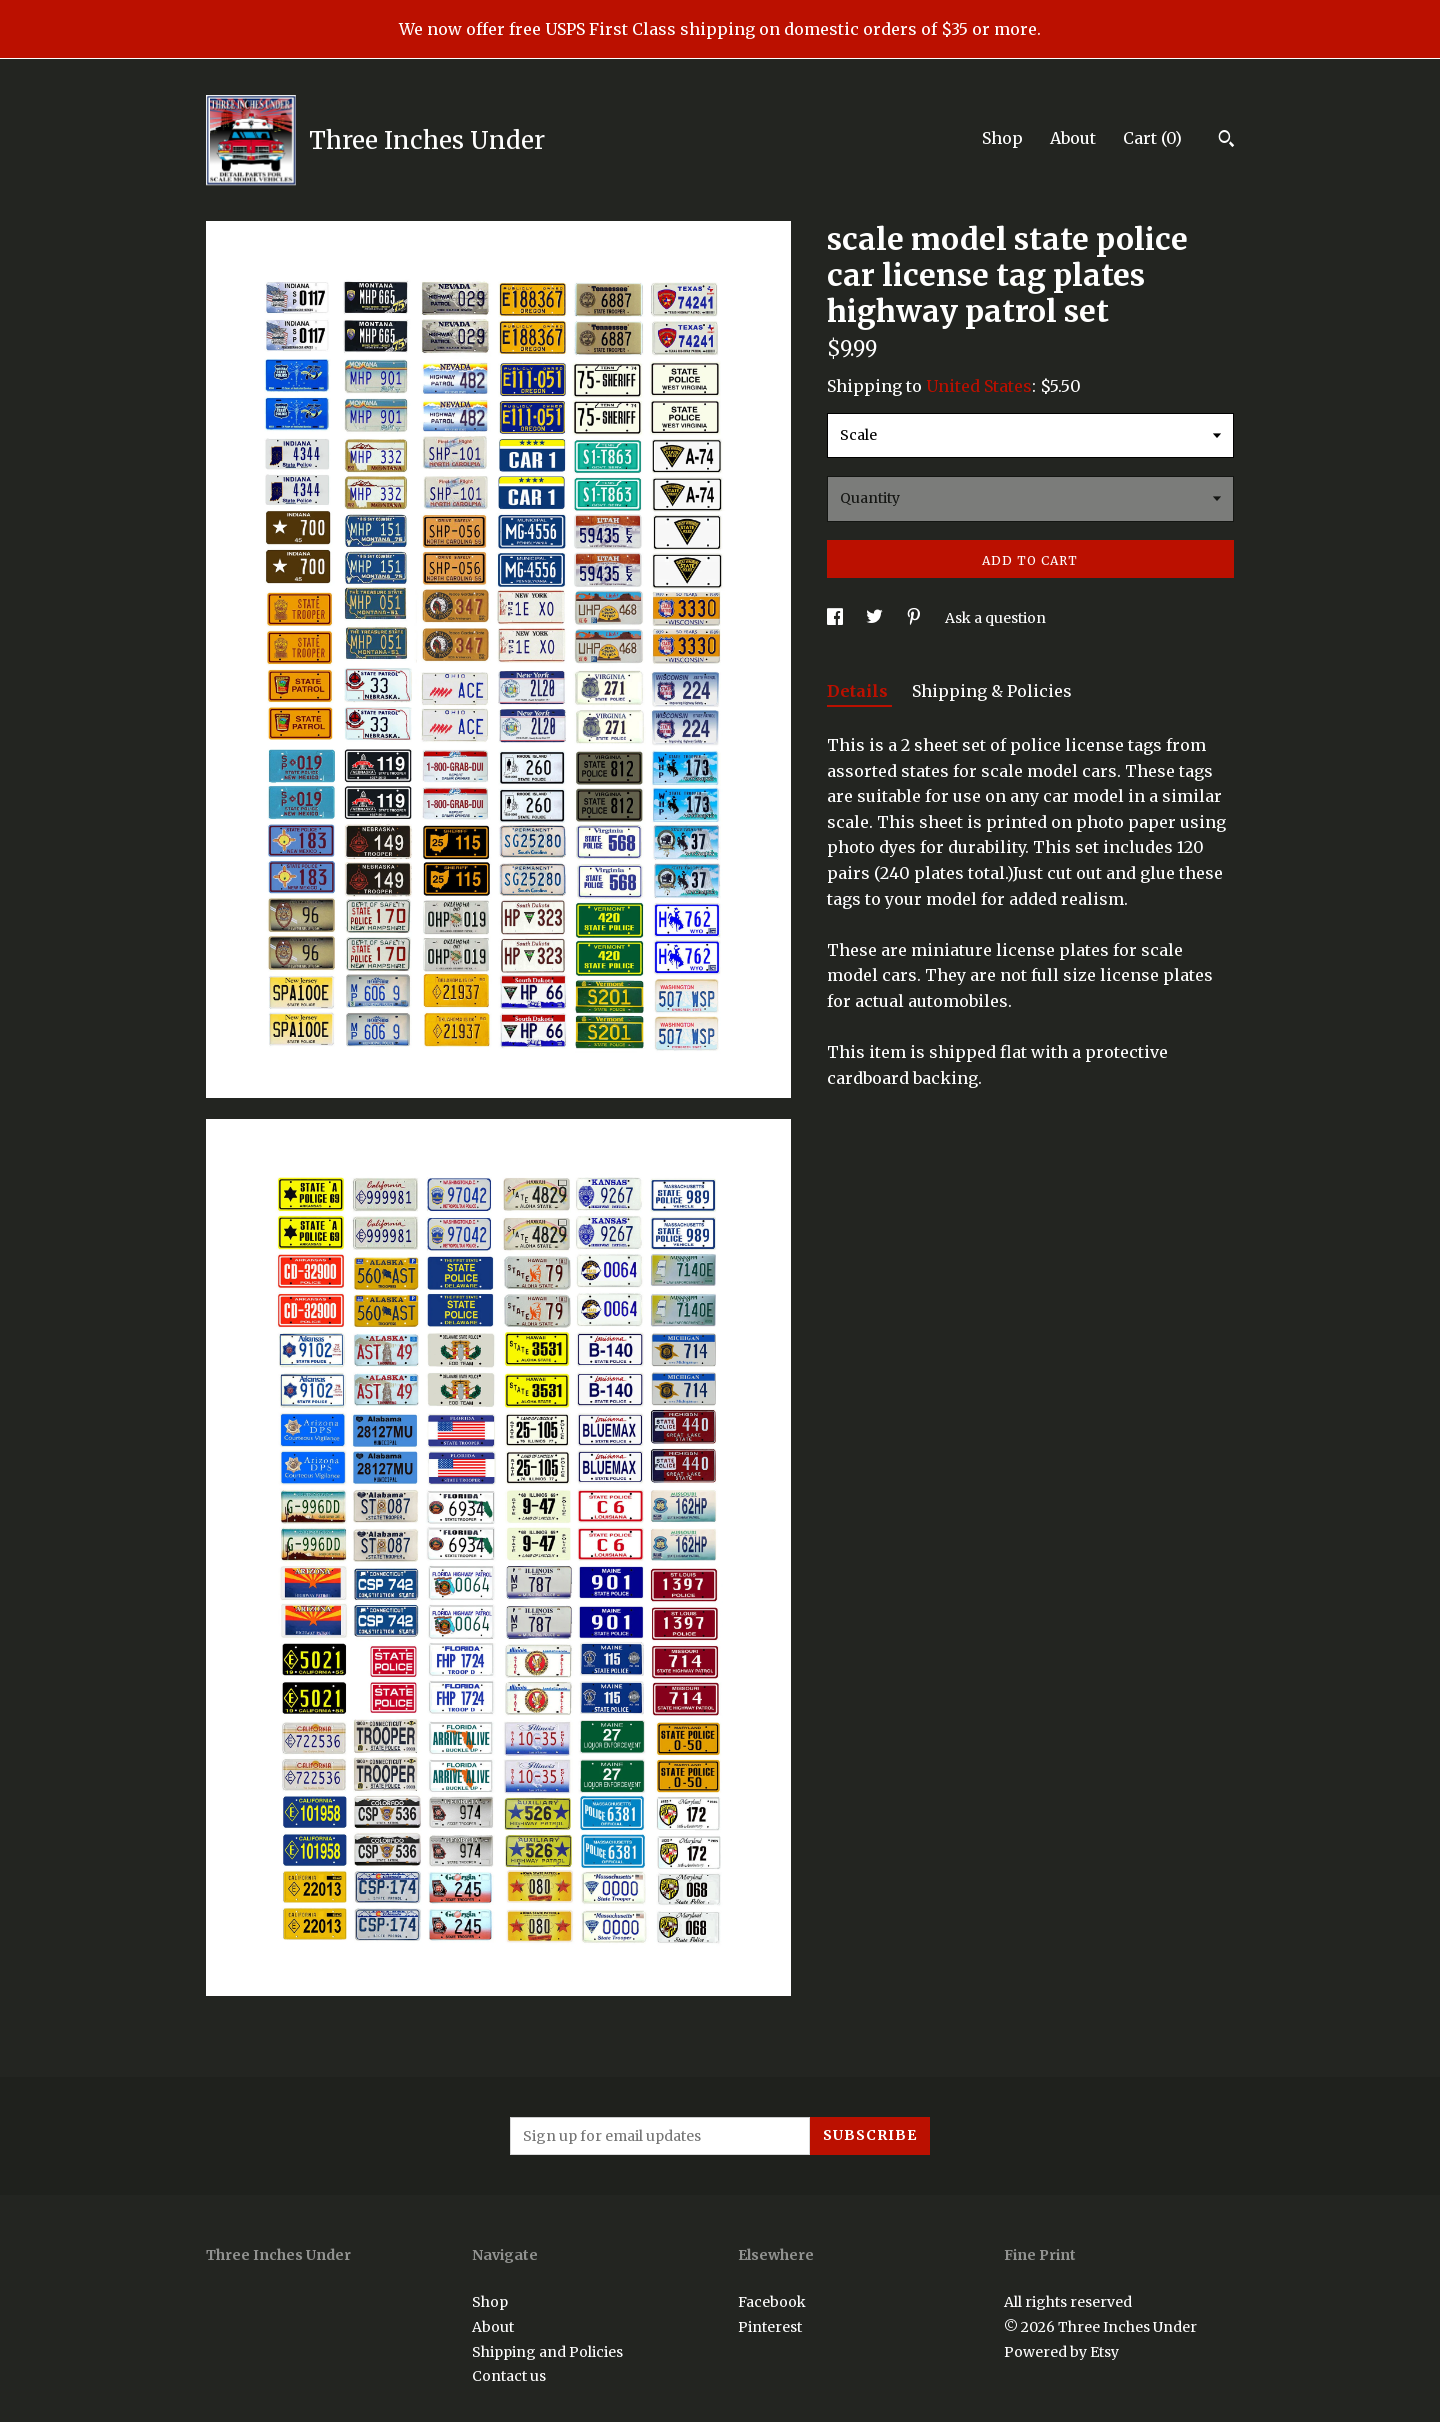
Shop (1002, 138)
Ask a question (995, 618)
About (1073, 138)
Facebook (772, 2302)
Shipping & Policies (992, 691)
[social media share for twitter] (876, 618)
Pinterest (770, 2327)
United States (979, 386)
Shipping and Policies (547, 2352)
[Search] (1226, 141)
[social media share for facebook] (836, 618)
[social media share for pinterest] (915, 618)
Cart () (1152, 138)
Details (859, 691)
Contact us (509, 2376)
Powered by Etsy (1061, 2352)
